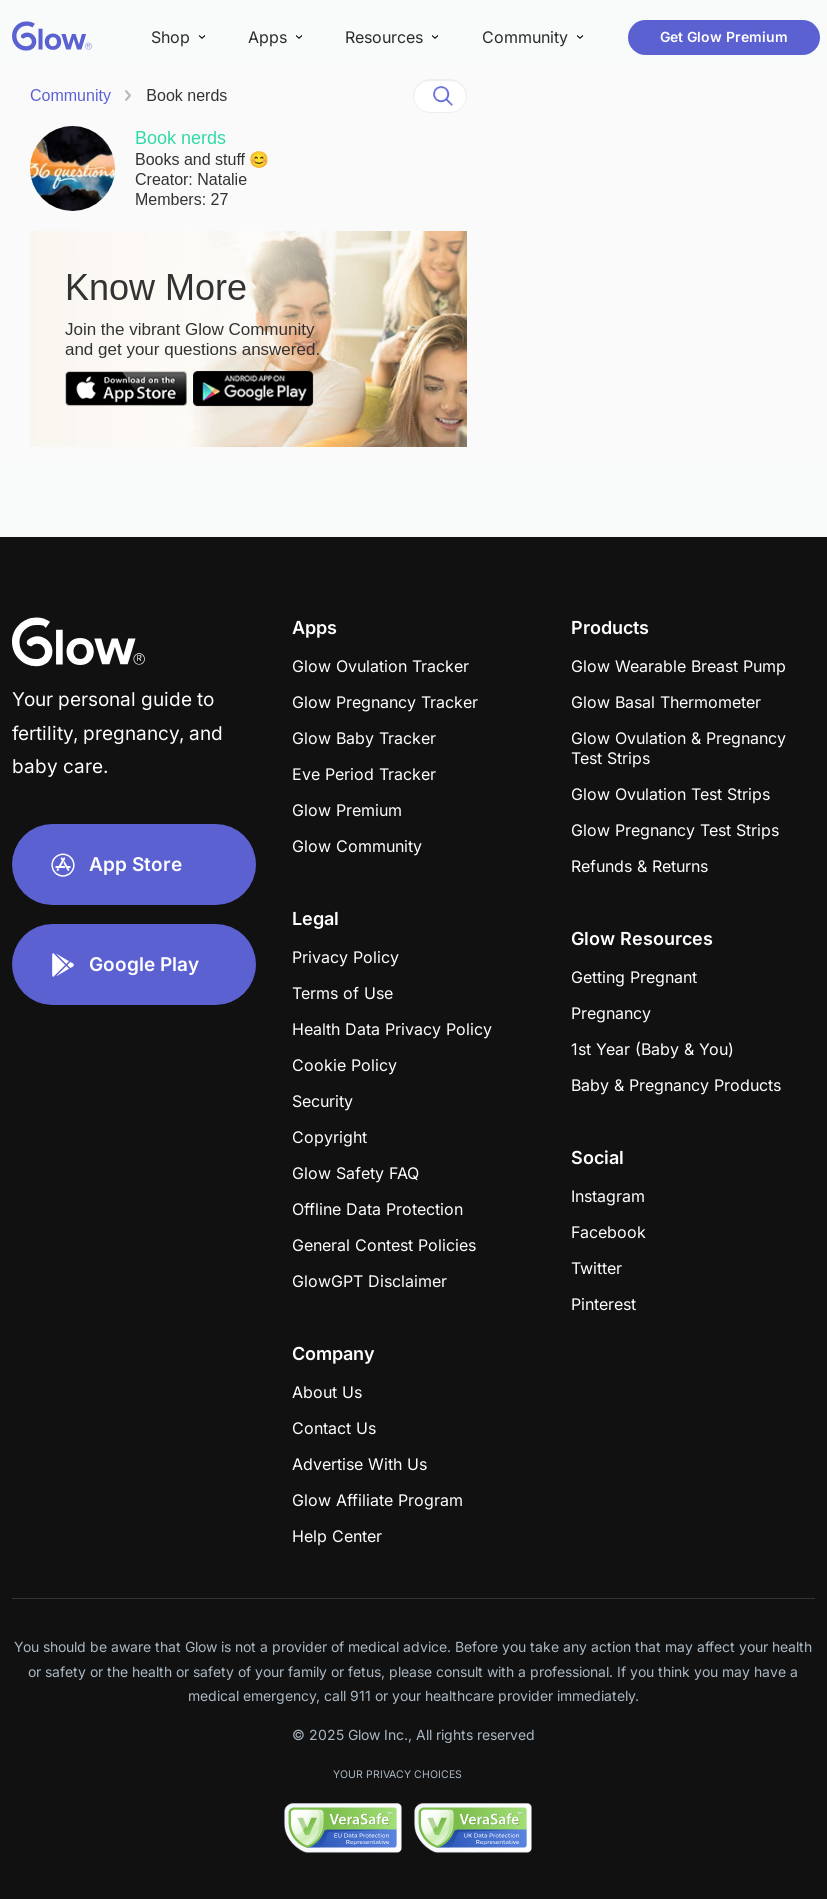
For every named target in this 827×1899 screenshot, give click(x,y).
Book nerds (186, 95)
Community (70, 95)
